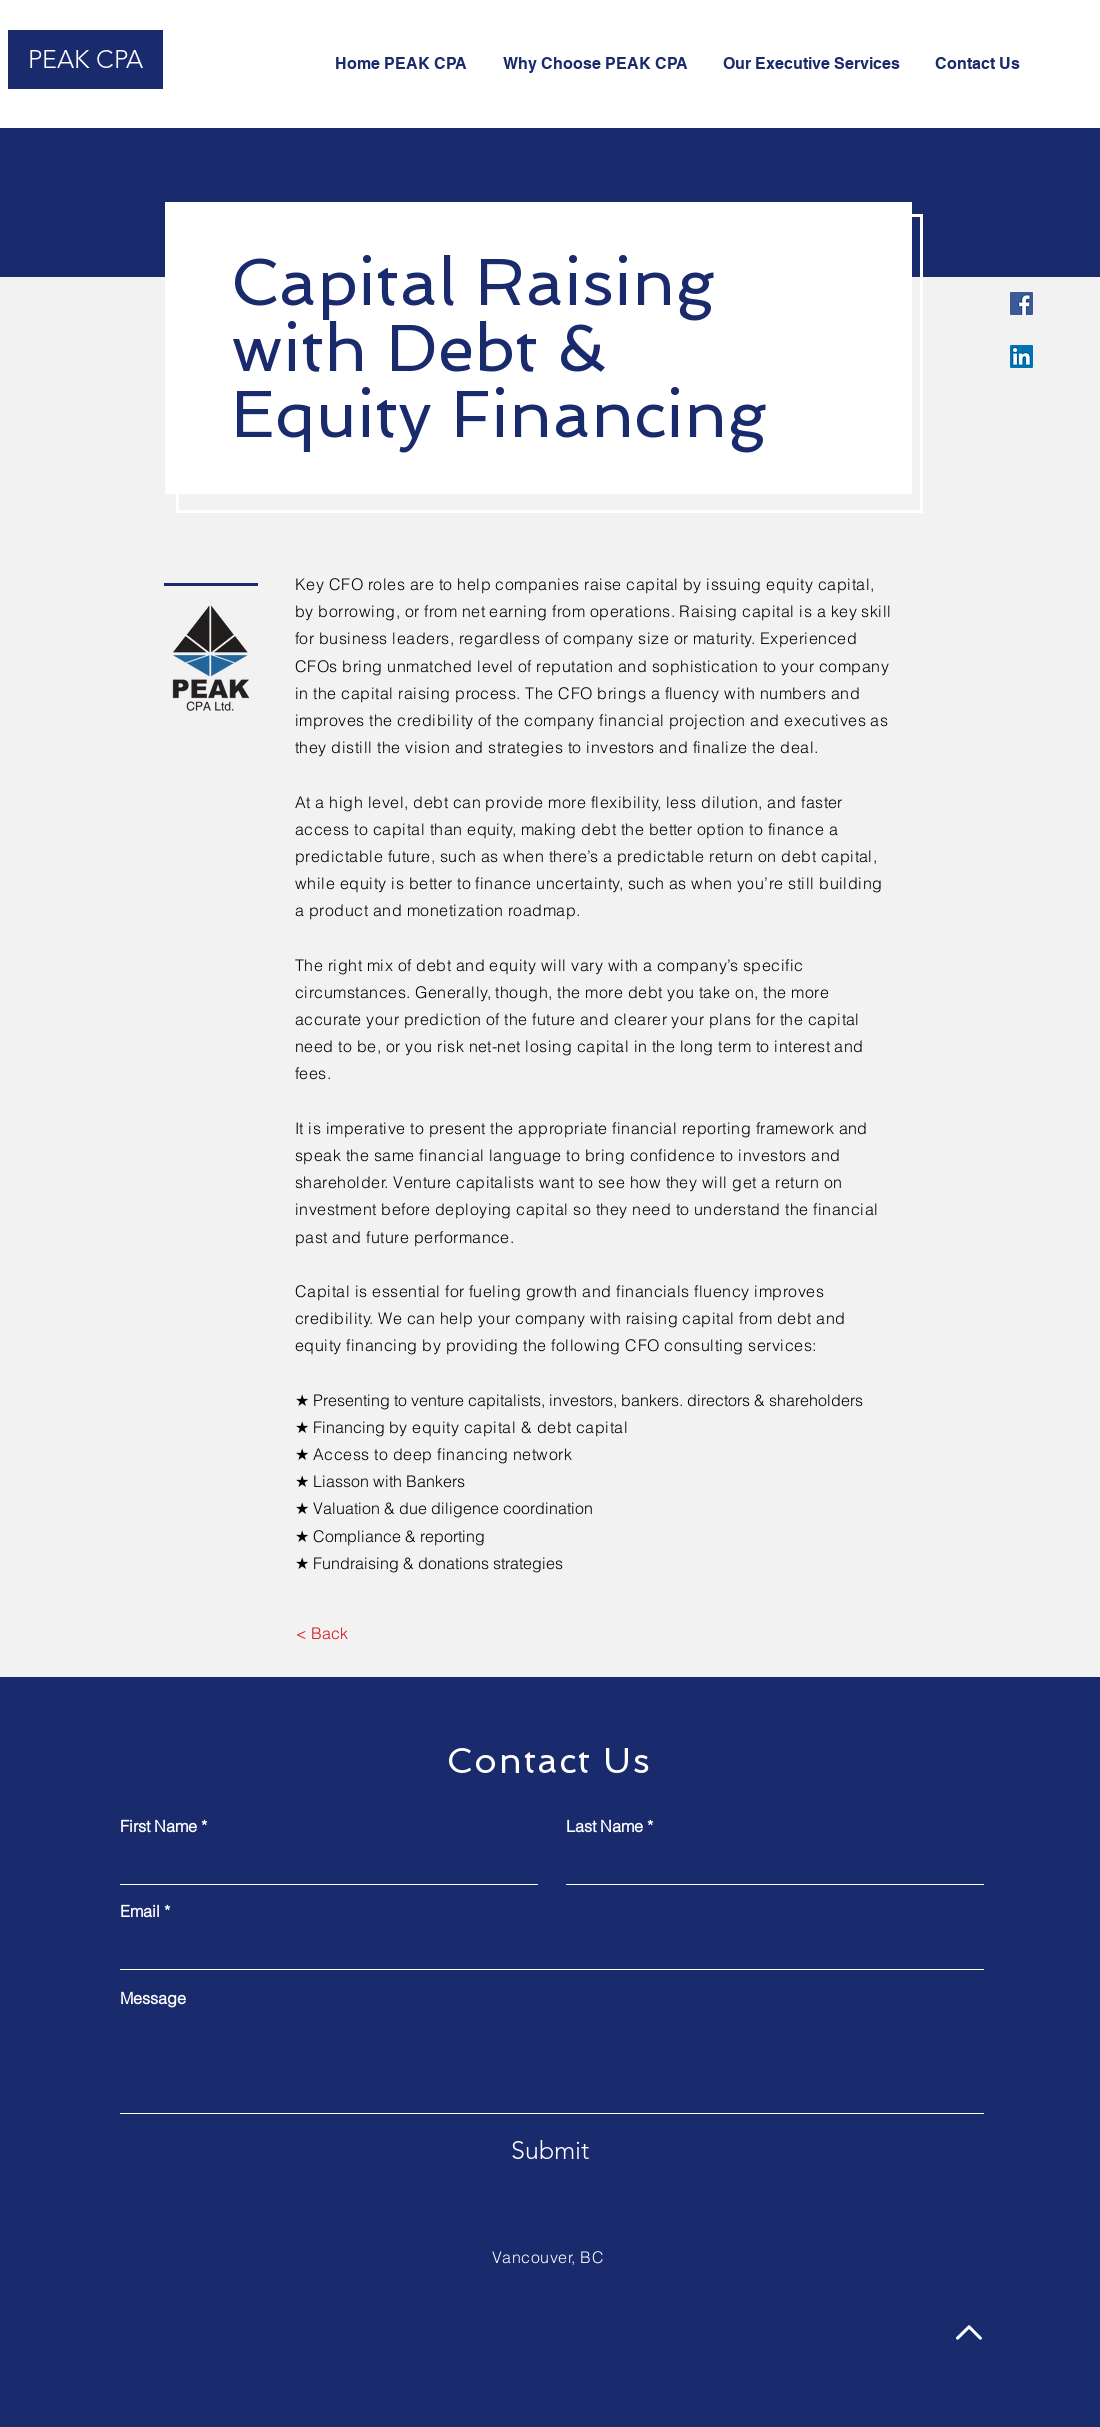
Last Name (604, 1826)
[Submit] (550, 2150)
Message (153, 1998)
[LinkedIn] (1021, 356)
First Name (158, 1826)
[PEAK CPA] (85, 59)
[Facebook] (1021, 303)
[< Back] (321, 1633)
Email (140, 1911)
